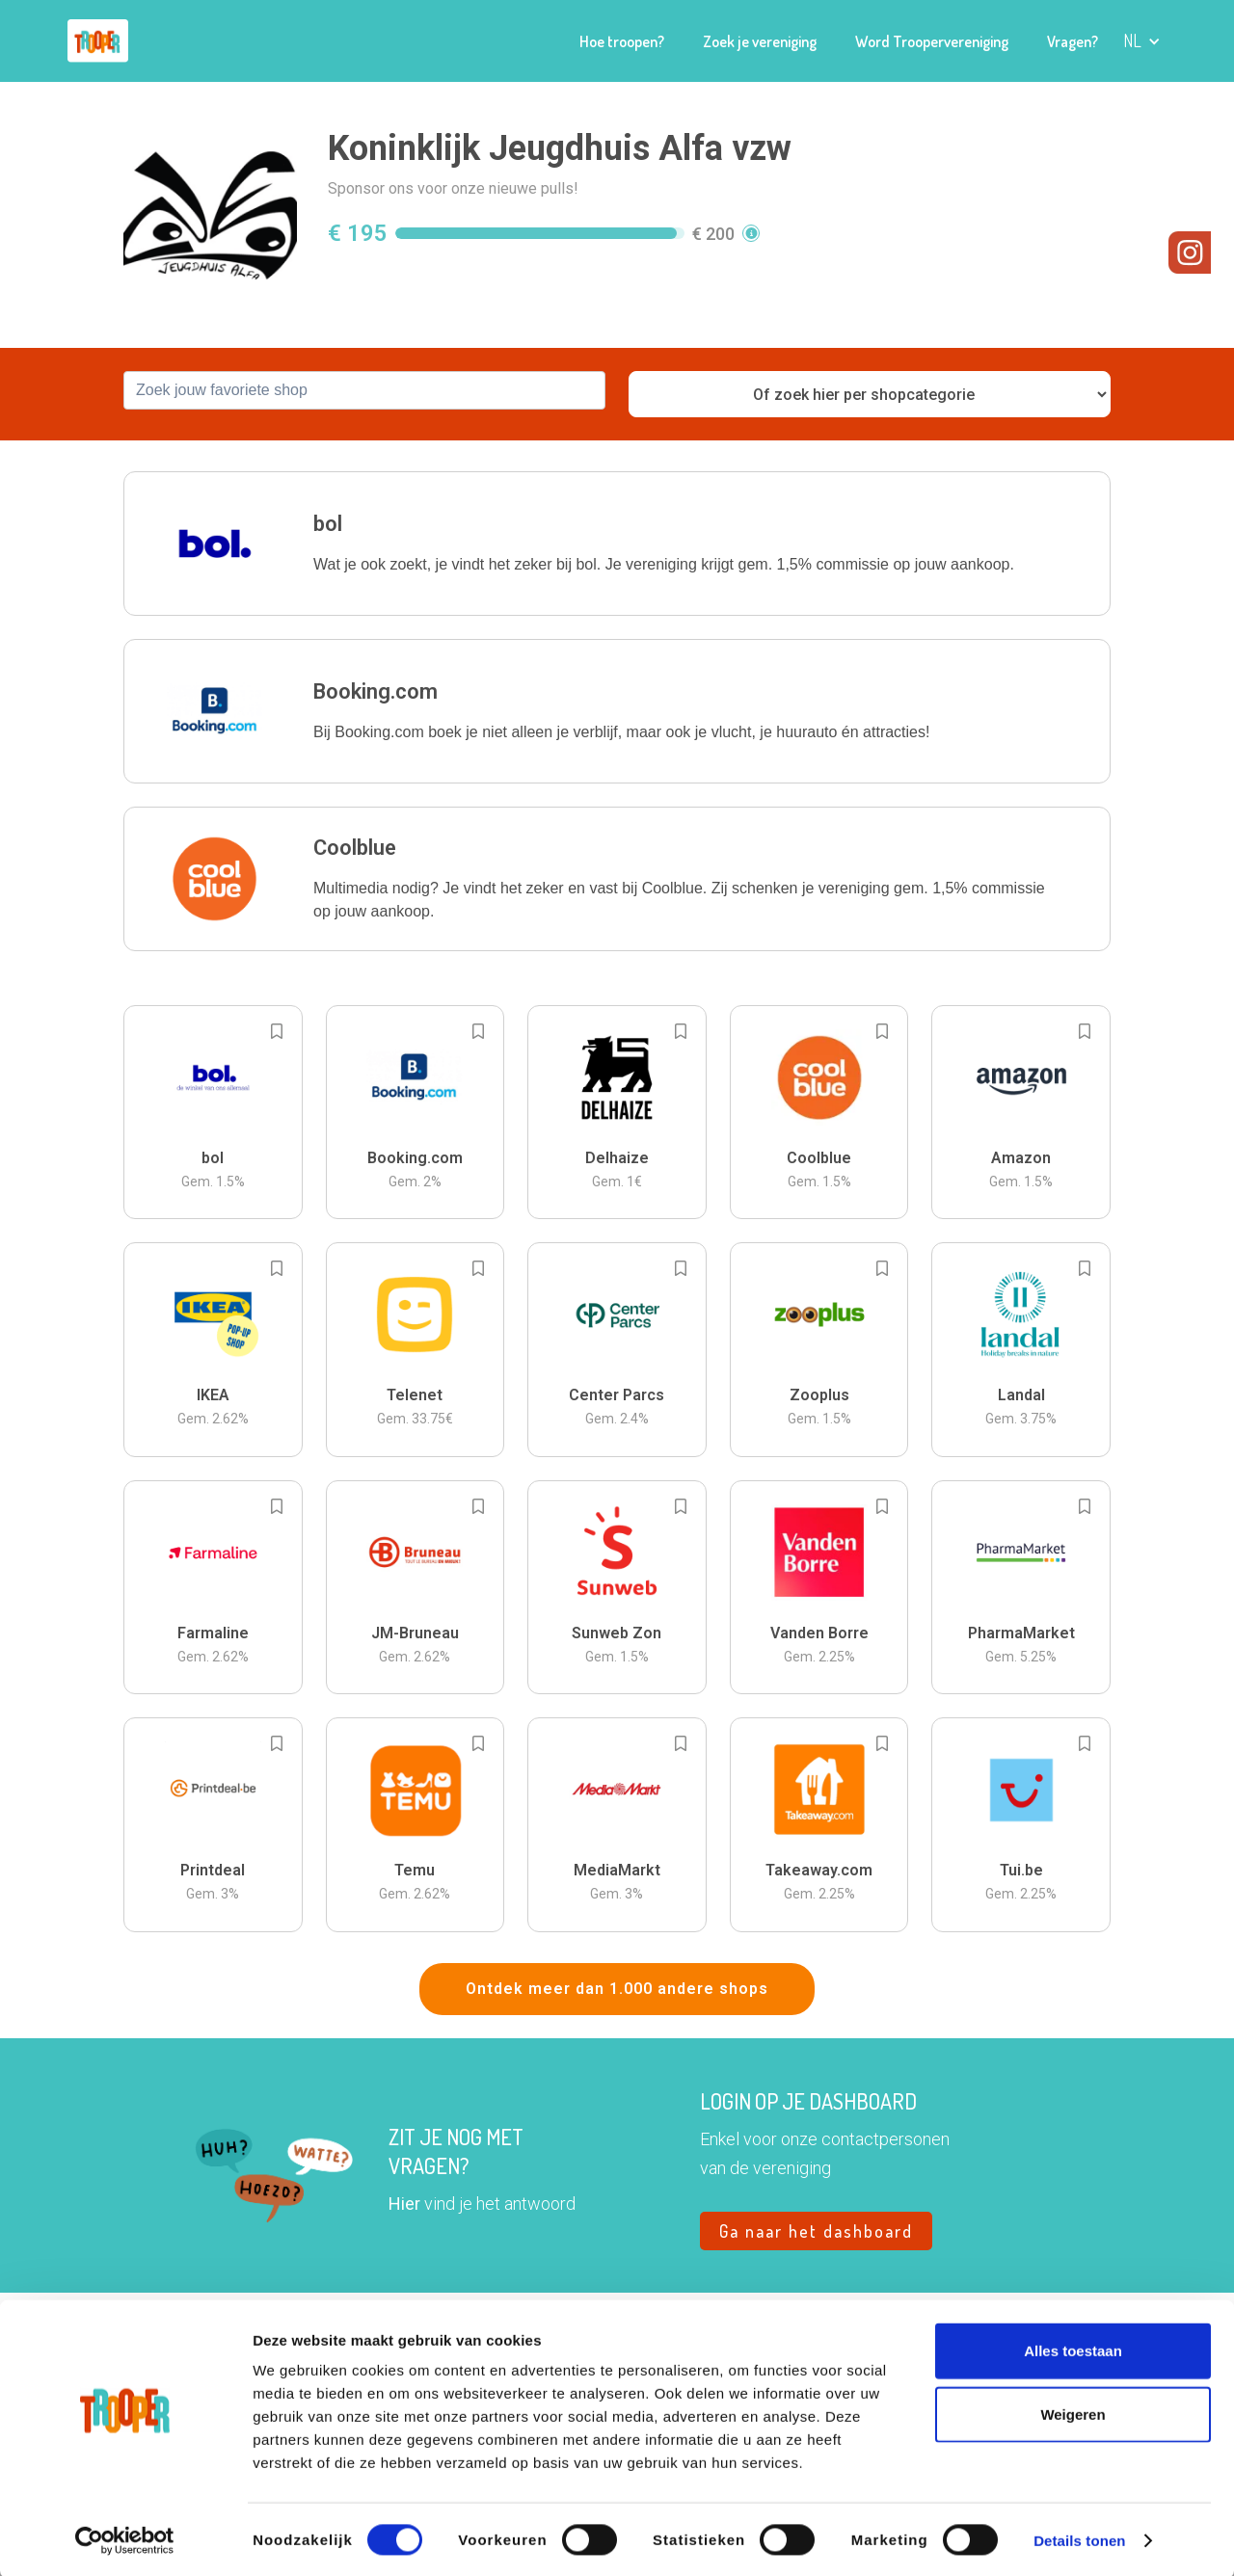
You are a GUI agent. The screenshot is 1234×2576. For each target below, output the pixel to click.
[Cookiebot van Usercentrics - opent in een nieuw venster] (124, 2538)
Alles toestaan (1073, 2348)
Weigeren (1072, 2411)
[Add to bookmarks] (276, 1031)
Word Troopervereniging (931, 41)
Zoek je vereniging (760, 41)
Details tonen (1079, 2538)
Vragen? (1072, 41)
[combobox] (364, 390)
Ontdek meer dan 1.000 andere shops (617, 1988)
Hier (404, 2203)
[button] (1142, 41)
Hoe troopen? (621, 41)
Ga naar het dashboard (816, 2231)
